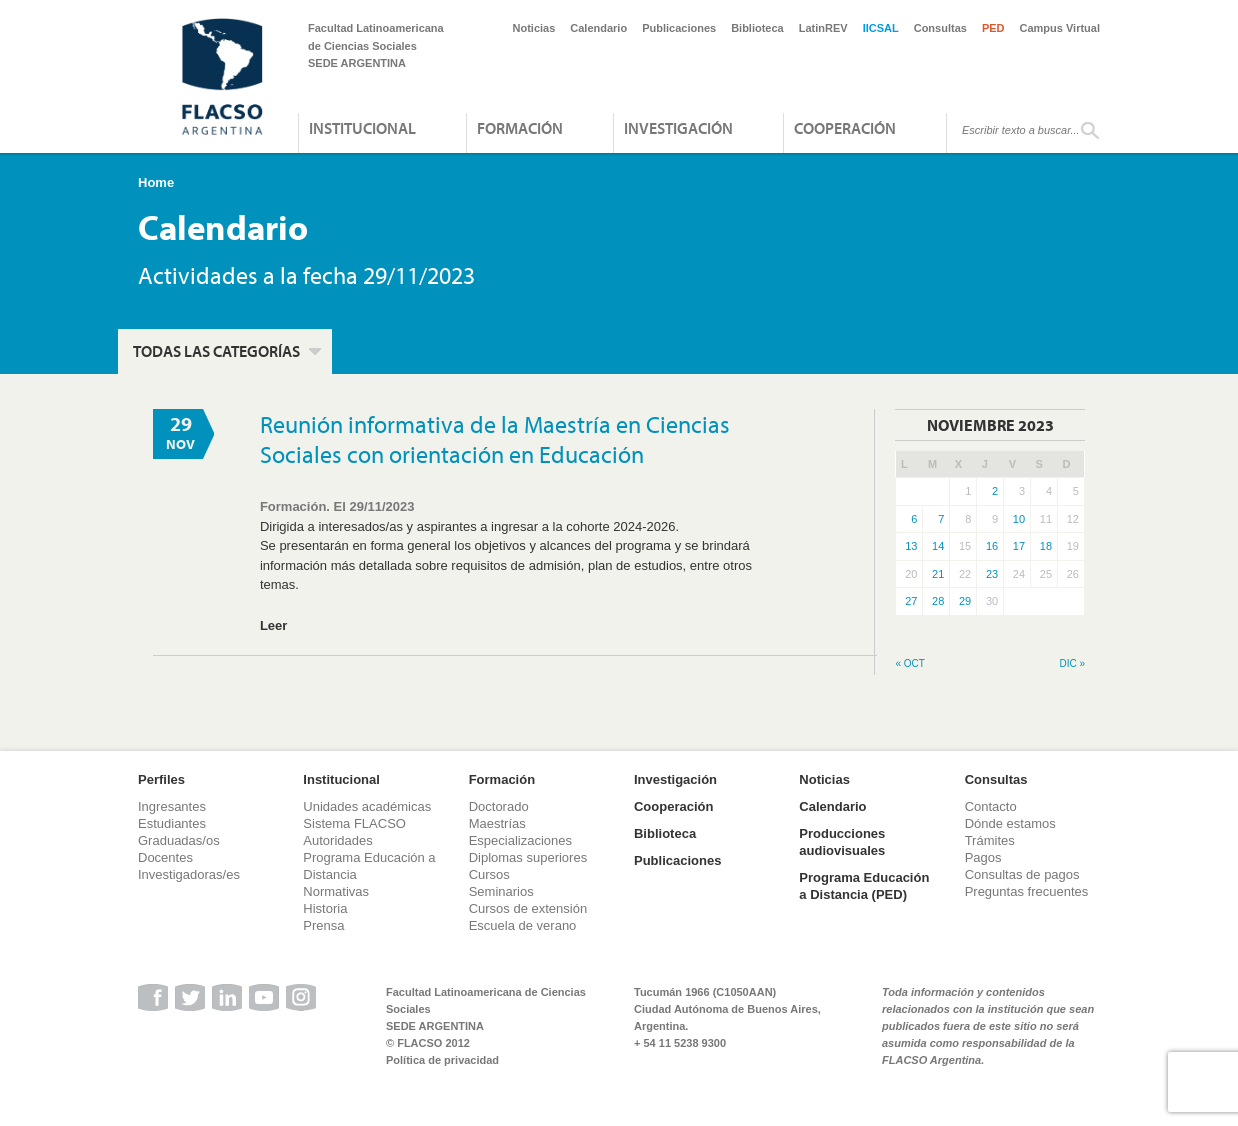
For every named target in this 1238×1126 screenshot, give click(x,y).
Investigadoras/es (189, 874)
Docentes (165, 857)
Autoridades (337, 840)
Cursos (489, 874)
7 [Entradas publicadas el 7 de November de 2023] (941, 519)
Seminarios (501, 891)
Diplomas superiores (528, 857)
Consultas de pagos (1022, 874)
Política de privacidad (442, 1060)
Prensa (323, 925)
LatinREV (823, 28)
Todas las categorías (216, 351)
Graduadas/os (179, 840)
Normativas (336, 891)
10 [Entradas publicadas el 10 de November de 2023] (1019, 519)
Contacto (991, 806)
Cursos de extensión (528, 908)
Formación (520, 128)
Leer (273, 625)
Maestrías (497, 823)
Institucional (362, 128)
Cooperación (845, 128)
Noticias (534, 28)
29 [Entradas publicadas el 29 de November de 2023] (965, 601)
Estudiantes (172, 823)
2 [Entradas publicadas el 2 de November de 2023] (995, 491)
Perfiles (161, 779)
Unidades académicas (367, 806)
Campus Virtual (1060, 28)
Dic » (1072, 663)
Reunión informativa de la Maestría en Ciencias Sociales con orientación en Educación (495, 439)
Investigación (678, 128)
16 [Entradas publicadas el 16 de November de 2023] (992, 546)
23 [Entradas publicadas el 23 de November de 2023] (992, 574)
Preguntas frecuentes (1027, 891)
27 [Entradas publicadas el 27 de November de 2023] (911, 601)
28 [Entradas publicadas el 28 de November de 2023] (938, 601)
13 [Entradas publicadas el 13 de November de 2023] (911, 546)
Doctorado (499, 806)
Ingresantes (172, 806)
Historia (325, 908)
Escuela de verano (523, 925)
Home (156, 182)
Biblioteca (757, 28)
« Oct (909, 663)
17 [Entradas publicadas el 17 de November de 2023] (1019, 546)
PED (993, 28)
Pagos (983, 857)
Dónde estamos (1010, 823)
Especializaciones (520, 840)
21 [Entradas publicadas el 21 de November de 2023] (938, 574)
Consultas (940, 28)
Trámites (990, 840)
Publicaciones (679, 28)
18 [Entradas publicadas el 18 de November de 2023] (1046, 546)
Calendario (598, 28)
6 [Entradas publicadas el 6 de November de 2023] (914, 519)
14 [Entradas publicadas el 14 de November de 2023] (938, 546)
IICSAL (881, 28)
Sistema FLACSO (354, 823)
